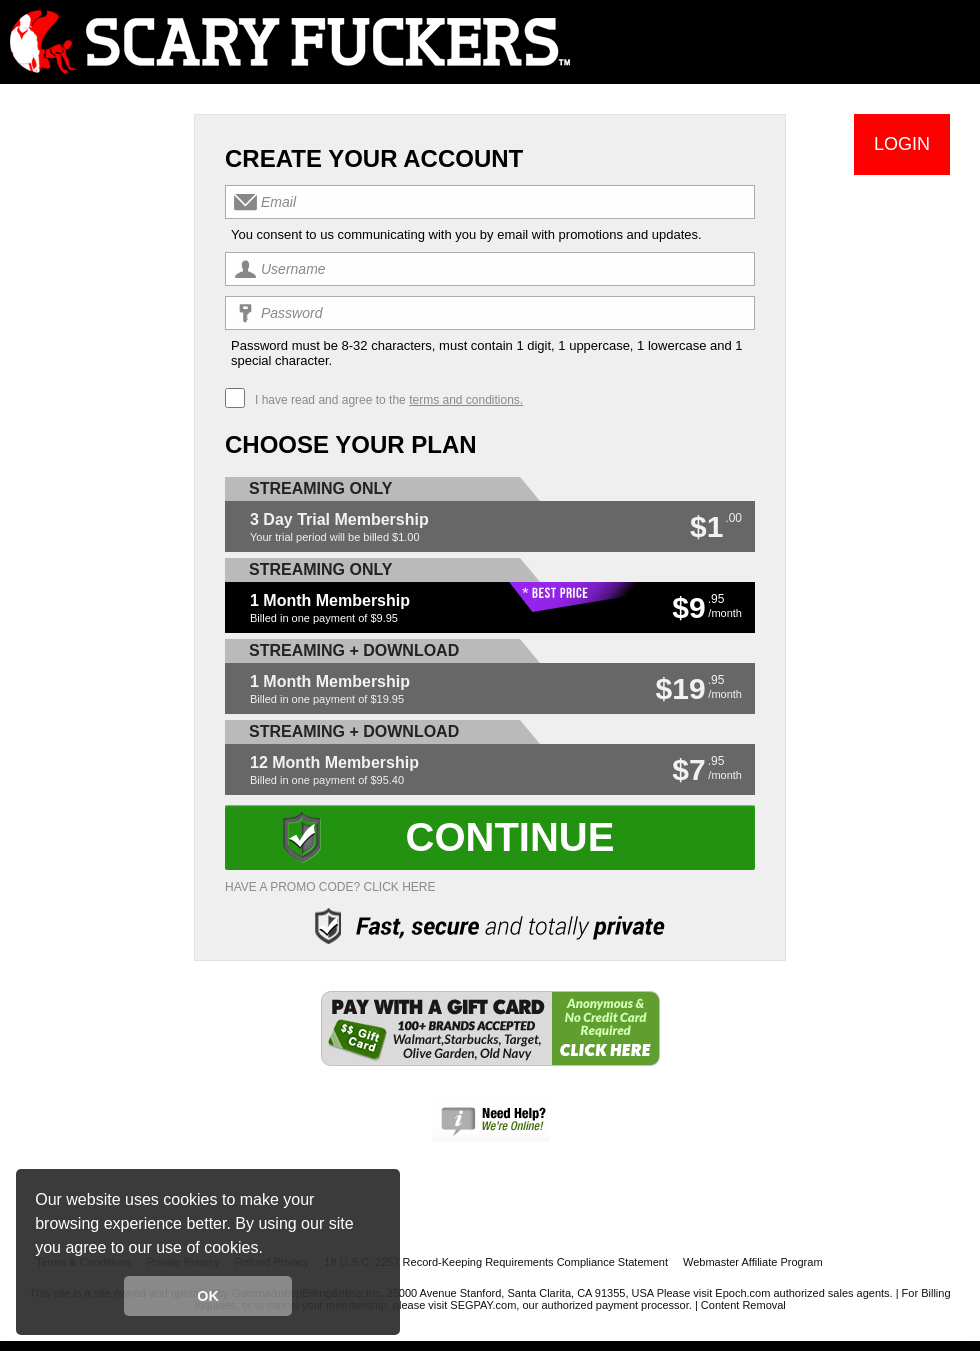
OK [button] (208, 1296)
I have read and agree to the (389, 400)
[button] (270, 1250)
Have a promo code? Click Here (330, 887)
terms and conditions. (466, 400)
